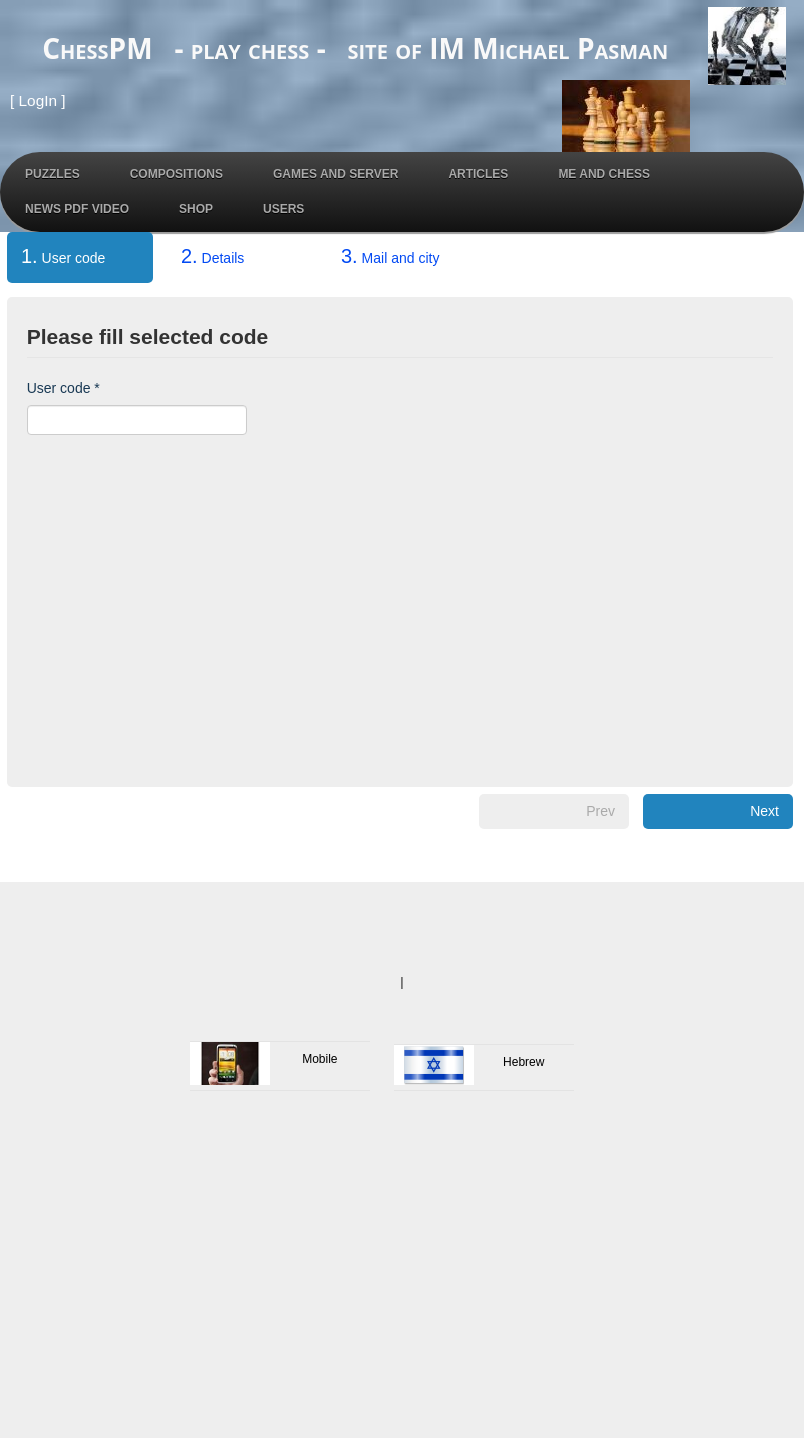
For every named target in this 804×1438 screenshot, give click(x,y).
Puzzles (52, 174)
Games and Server (335, 174)
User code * (63, 388)
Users (283, 209)
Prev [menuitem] (600, 811)
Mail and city (390, 256)
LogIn (38, 100)
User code (56, 256)
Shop (196, 209)
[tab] (80, 261)
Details (212, 256)
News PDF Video (77, 209)
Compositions (176, 174)
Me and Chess (604, 174)
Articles (478, 174)
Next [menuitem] (764, 811)
